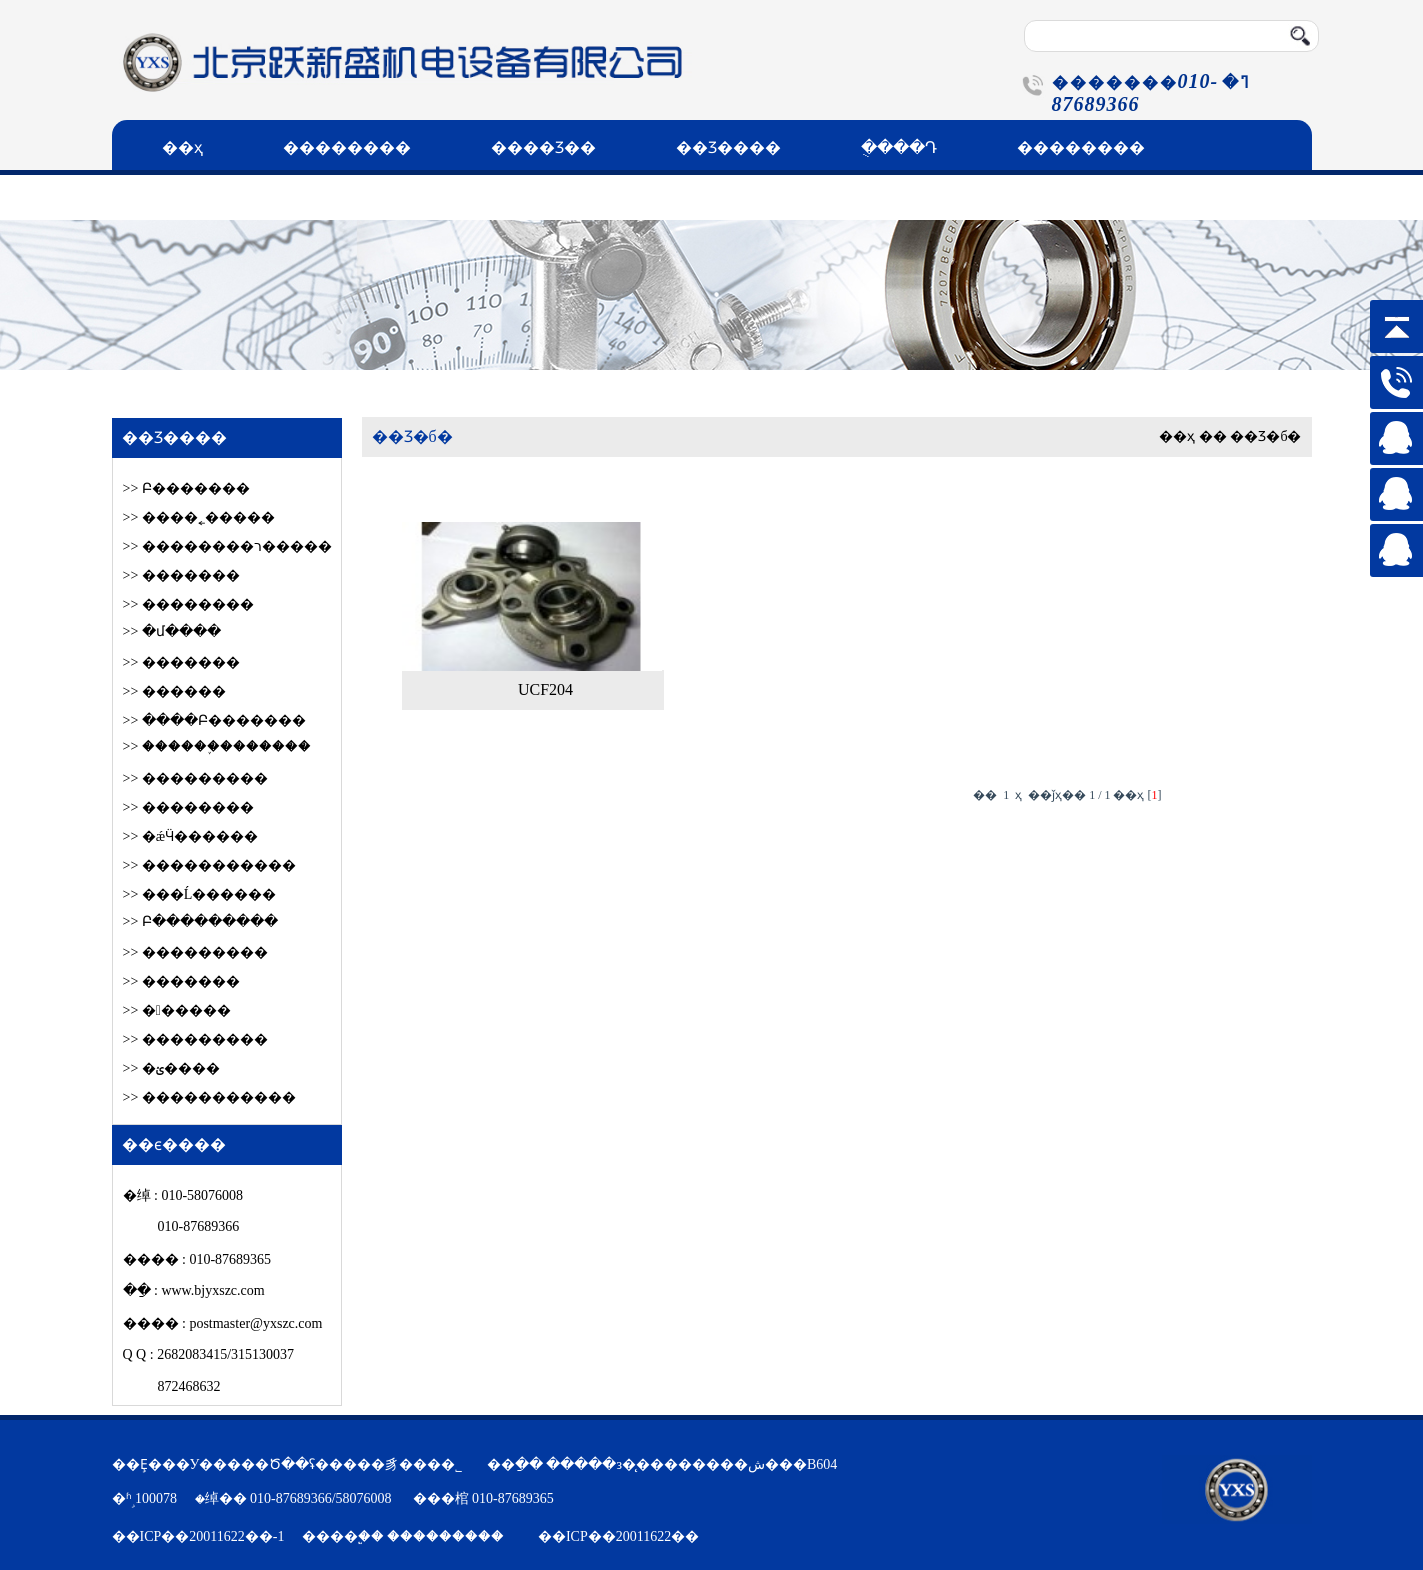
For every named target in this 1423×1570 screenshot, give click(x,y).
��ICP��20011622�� (618, 1536)
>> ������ (177, 1010)
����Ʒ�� (543, 147)
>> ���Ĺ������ (200, 894)
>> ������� (181, 575)
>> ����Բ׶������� (214, 720)
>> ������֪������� (217, 746)
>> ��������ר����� (227, 546)
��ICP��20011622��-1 (198, 1536)
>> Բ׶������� (186, 488)
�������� (347, 147)
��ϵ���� (214, 197)
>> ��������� (195, 778)
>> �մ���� (172, 631)
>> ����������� (209, 865)
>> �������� (188, 604)
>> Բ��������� (200, 921)
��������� (445, 1536)
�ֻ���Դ (899, 147)
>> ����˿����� (199, 517)
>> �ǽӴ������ (191, 836)
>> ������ (174, 691)
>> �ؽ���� (171, 1068)
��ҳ (182, 147)
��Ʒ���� (728, 147)
